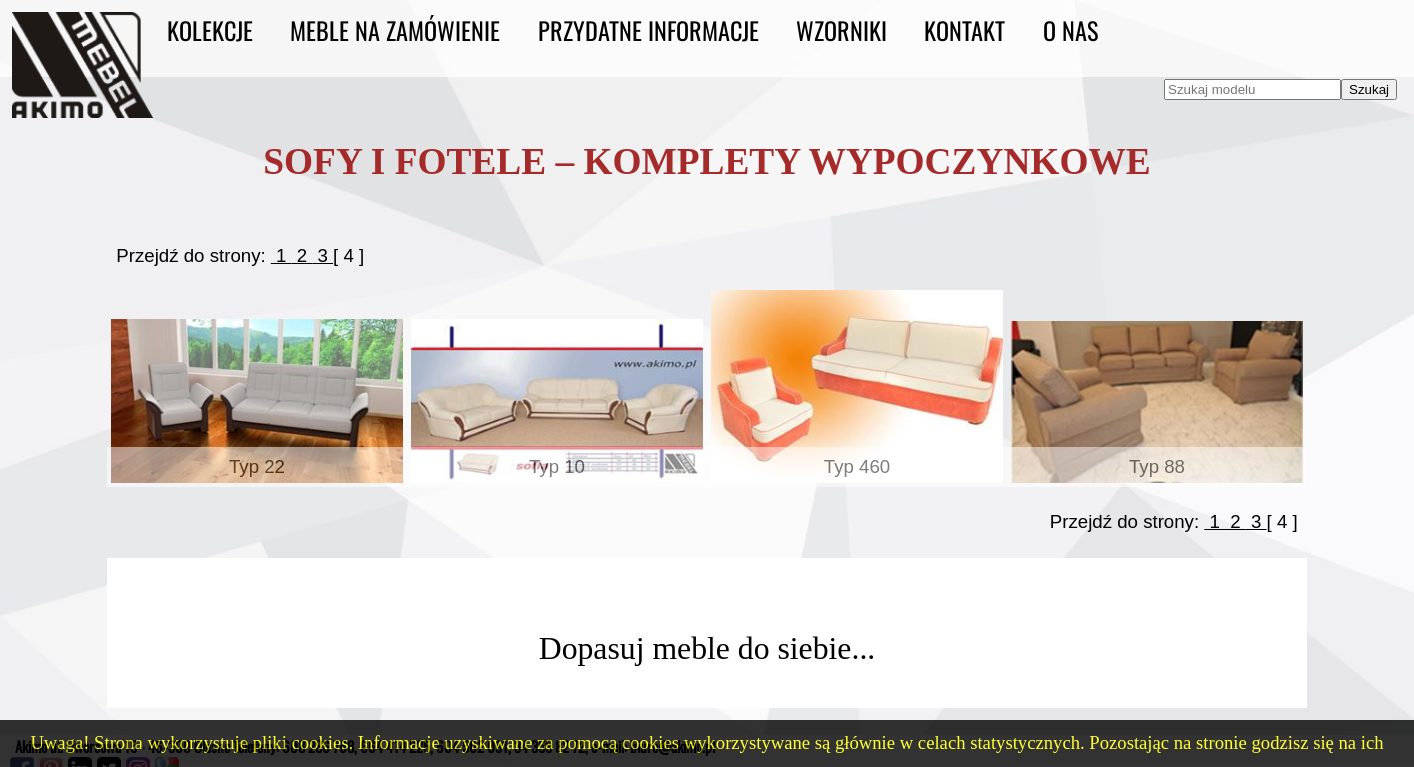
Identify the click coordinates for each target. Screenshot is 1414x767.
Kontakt (964, 30)
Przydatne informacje (648, 30)
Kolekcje (210, 30)
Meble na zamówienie (395, 30)
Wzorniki (841, 30)
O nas (1070, 30)
